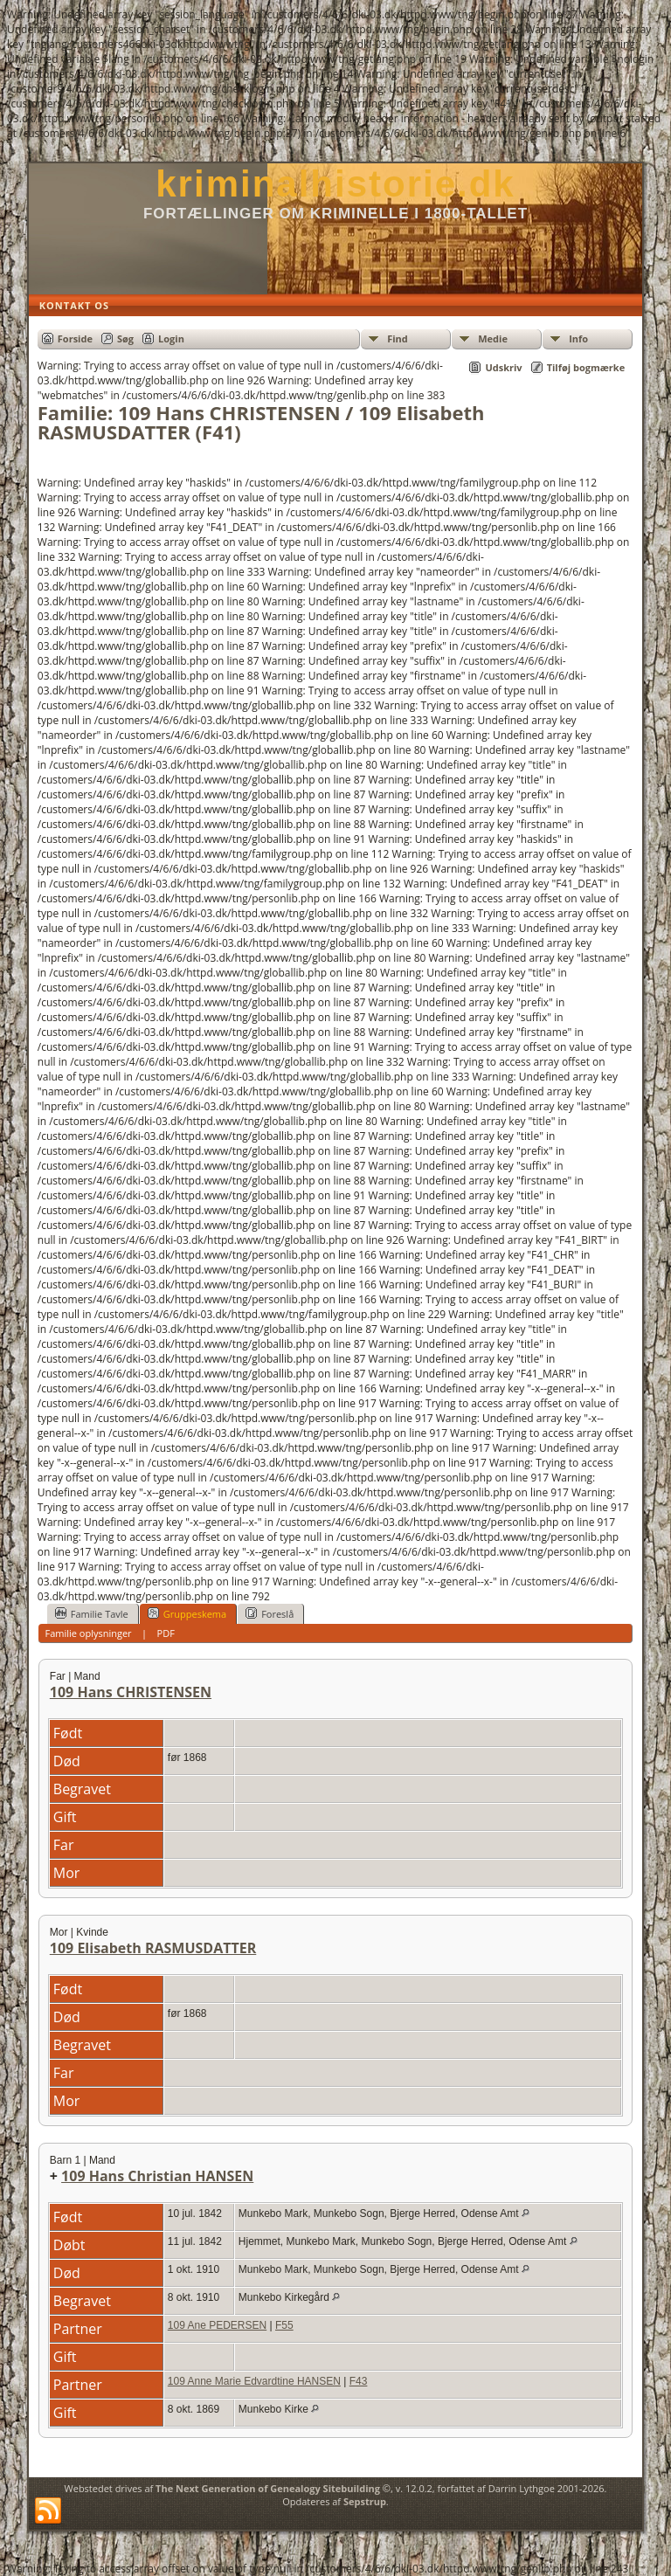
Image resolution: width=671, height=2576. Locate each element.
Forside (75, 338)
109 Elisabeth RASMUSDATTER (153, 1948)
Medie (493, 338)
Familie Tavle (91, 1613)
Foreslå (270, 1613)
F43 (358, 2381)
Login (171, 338)
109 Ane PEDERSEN (217, 2325)
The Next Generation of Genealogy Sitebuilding (268, 2488)
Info (578, 338)
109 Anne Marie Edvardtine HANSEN (254, 2381)
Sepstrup (364, 2501)
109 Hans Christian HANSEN (157, 2176)
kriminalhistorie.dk (335, 183)
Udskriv (503, 367)
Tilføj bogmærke (586, 367)
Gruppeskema (187, 1613)
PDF (166, 1633)
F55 (284, 2325)
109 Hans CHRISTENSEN (130, 1692)
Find (397, 338)
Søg (125, 338)
